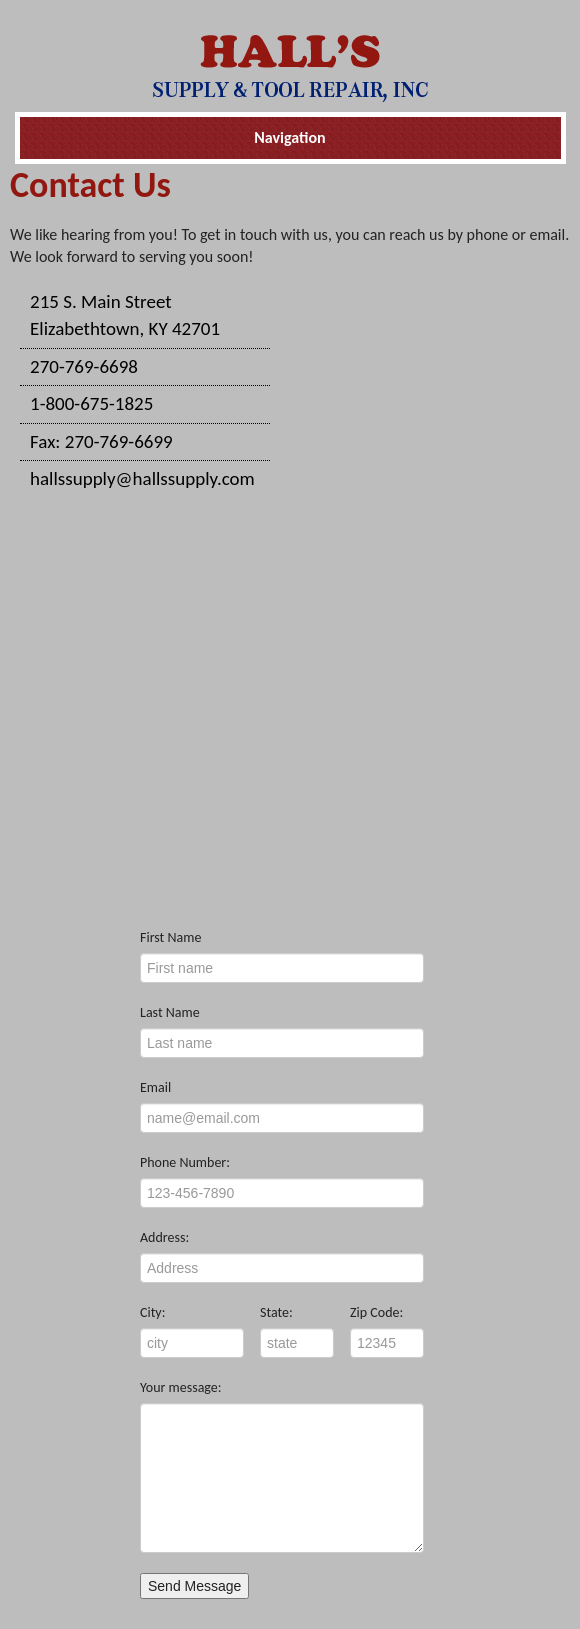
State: (276, 1312)
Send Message (194, 1586)
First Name (170, 937)
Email (155, 1087)
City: (152, 1312)
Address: (164, 1237)
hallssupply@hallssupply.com (142, 478)
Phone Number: (185, 1162)
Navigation (289, 137)
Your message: (181, 1387)
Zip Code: (376, 1312)
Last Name (170, 1012)
